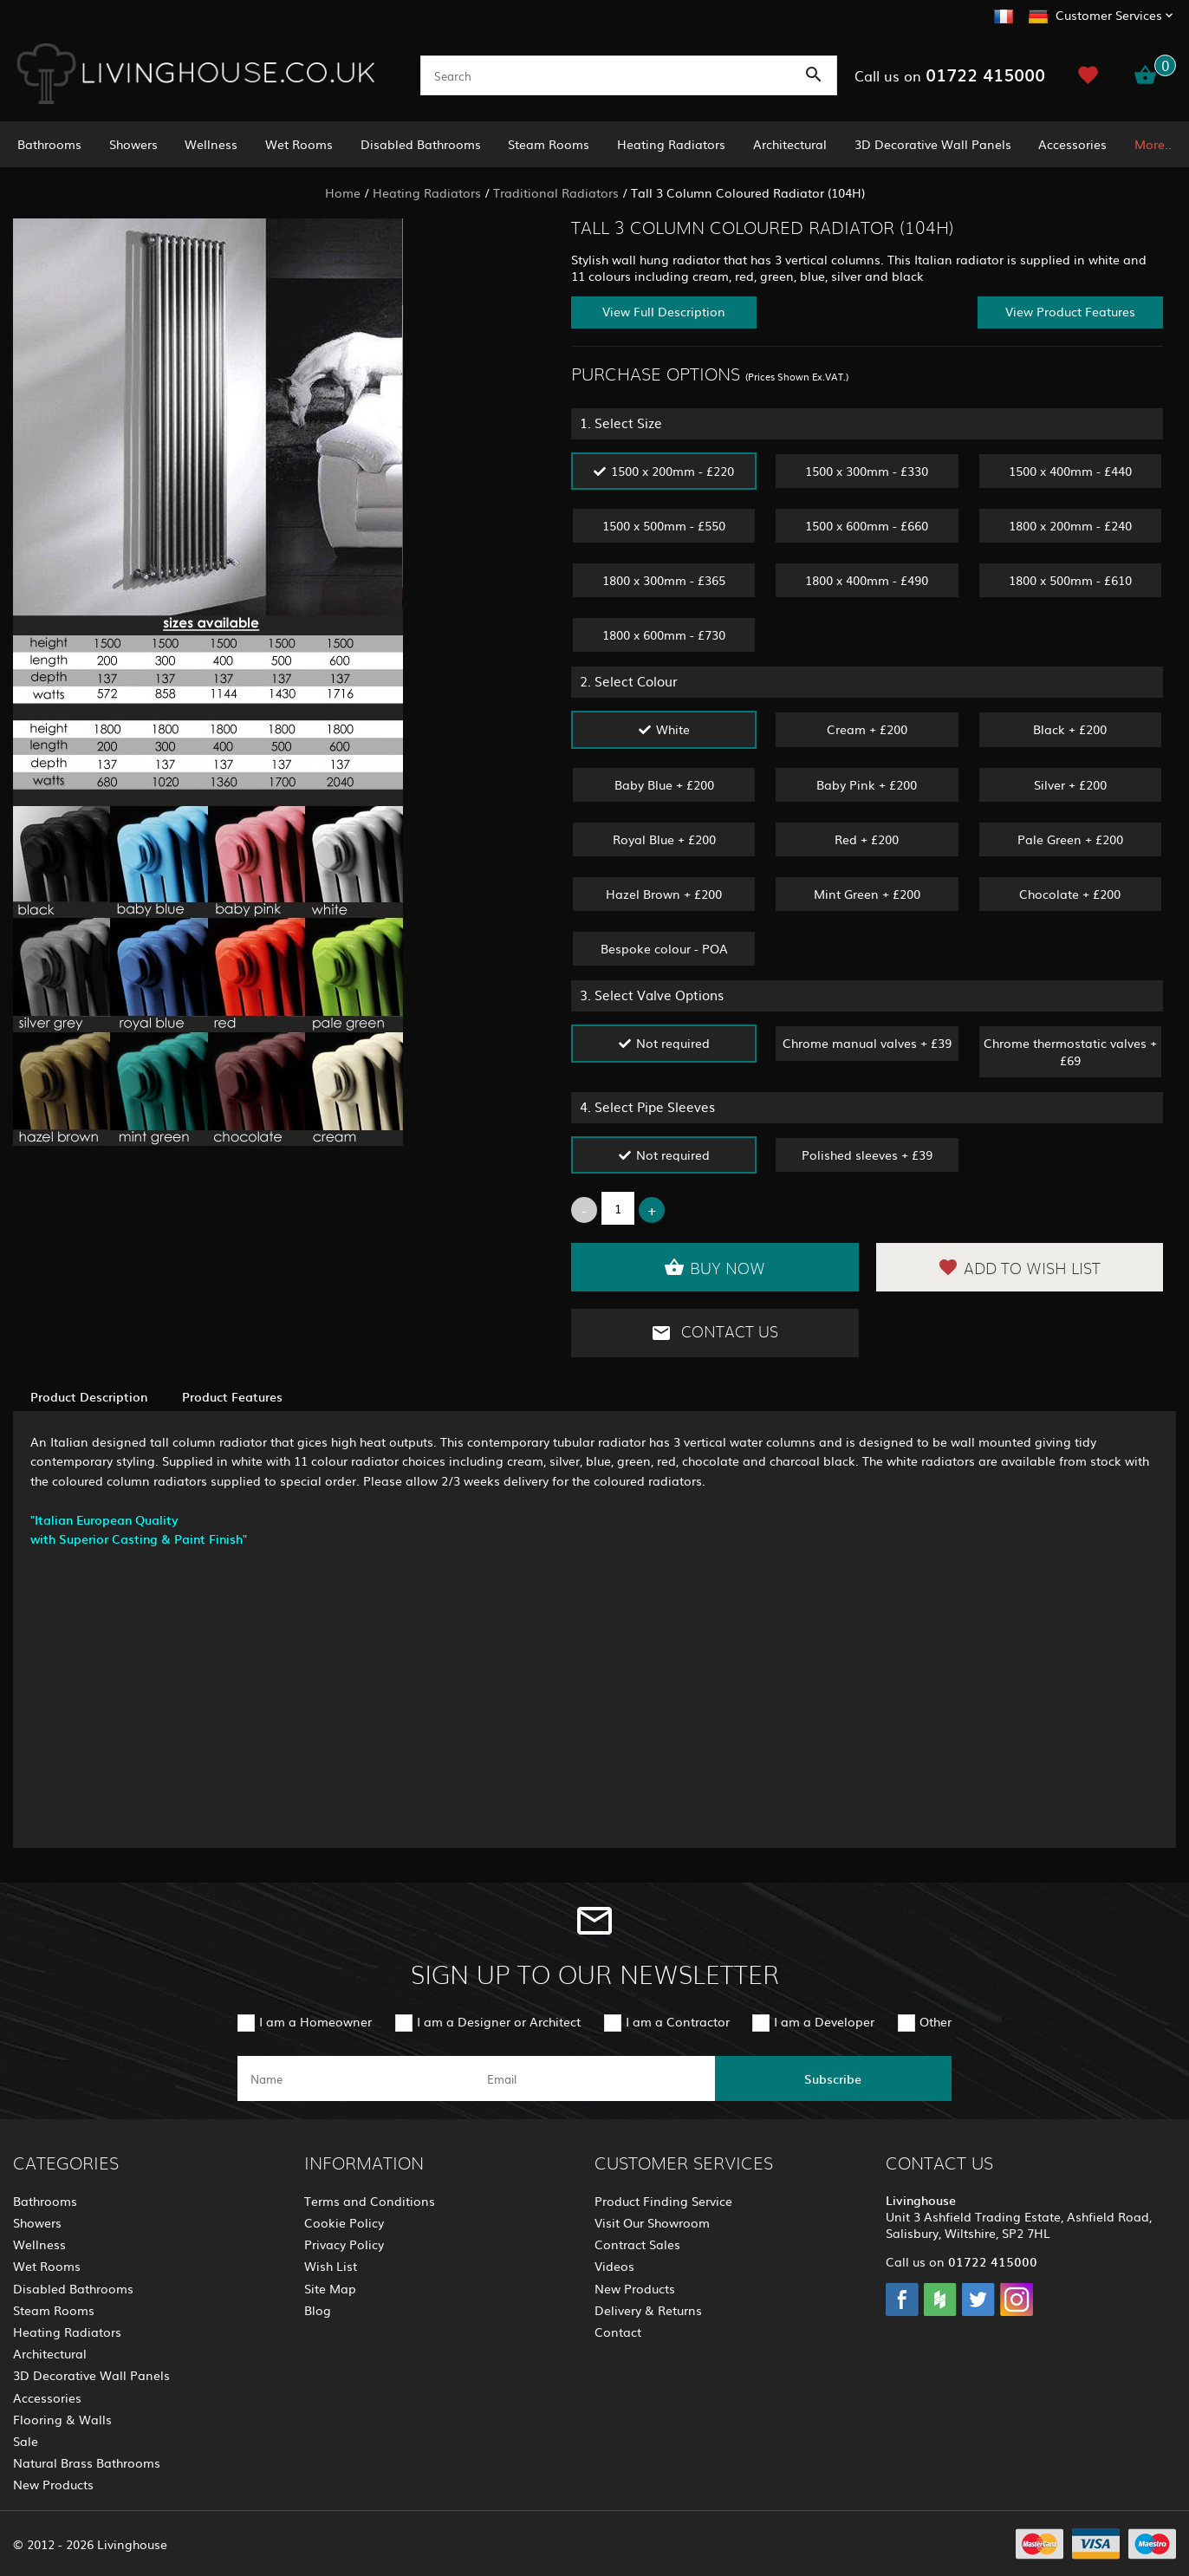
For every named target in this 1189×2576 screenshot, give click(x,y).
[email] (592, 2078)
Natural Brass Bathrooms (86, 2462)
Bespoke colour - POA (664, 948)
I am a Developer (824, 2021)
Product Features (232, 1396)
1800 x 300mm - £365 (663, 580)
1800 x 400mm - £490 (866, 580)
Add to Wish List (1019, 1267)
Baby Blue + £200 (664, 784)
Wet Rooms (299, 144)
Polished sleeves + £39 (867, 1154)
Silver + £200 (1070, 784)
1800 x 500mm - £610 (1070, 580)
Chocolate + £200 (1070, 893)
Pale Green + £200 (1070, 839)
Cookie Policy (344, 2222)
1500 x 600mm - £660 (866, 525)
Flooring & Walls (62, 2419)
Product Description (88, 1396)
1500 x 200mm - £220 (672, 470)
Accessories (1072, 144)
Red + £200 (867, 839)
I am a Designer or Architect (499, 2021)
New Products (53, 2484)
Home (343, 192)
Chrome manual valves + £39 (867, 1042)
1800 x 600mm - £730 (663, 634)
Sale (25, 2440)
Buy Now (714, 1267)
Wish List (330, 2265)
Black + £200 (1070, 729)
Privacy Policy (344, 2244)
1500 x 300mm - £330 (866, 470)
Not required (673, 1042)
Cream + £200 (867, 729)
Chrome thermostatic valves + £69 (1070, 1051)
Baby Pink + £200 (866, 784)
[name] (355, 2078)
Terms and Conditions (369, 2200)
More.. (1153, 144)
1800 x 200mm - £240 (1070, 525)
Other (935, 2021)
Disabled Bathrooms (421, 144)
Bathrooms (49, 144)
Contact (617, 2331)
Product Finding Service (663, 2200)
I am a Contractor (678, 2021)
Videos (614, 2265)
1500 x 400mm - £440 (1070, 470)
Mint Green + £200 (867, 893)
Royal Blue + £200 (664, 839)
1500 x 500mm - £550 (663, 525)
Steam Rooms (548, 144)
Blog (317, 2310)
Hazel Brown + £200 (664, 893)
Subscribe (832, 2078)
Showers (133, 144)
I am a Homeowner (315, 2021)
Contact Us (714, 1333)
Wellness (211, 144)
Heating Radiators (671, 144)
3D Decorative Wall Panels (932, 144)
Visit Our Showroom (652, 2222)
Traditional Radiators (556, 192)
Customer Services (1109, 14)
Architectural (790, 144)
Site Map (330, 2288)
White (673, 729)
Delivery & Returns (648, 2310)
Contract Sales (637, 2244)
